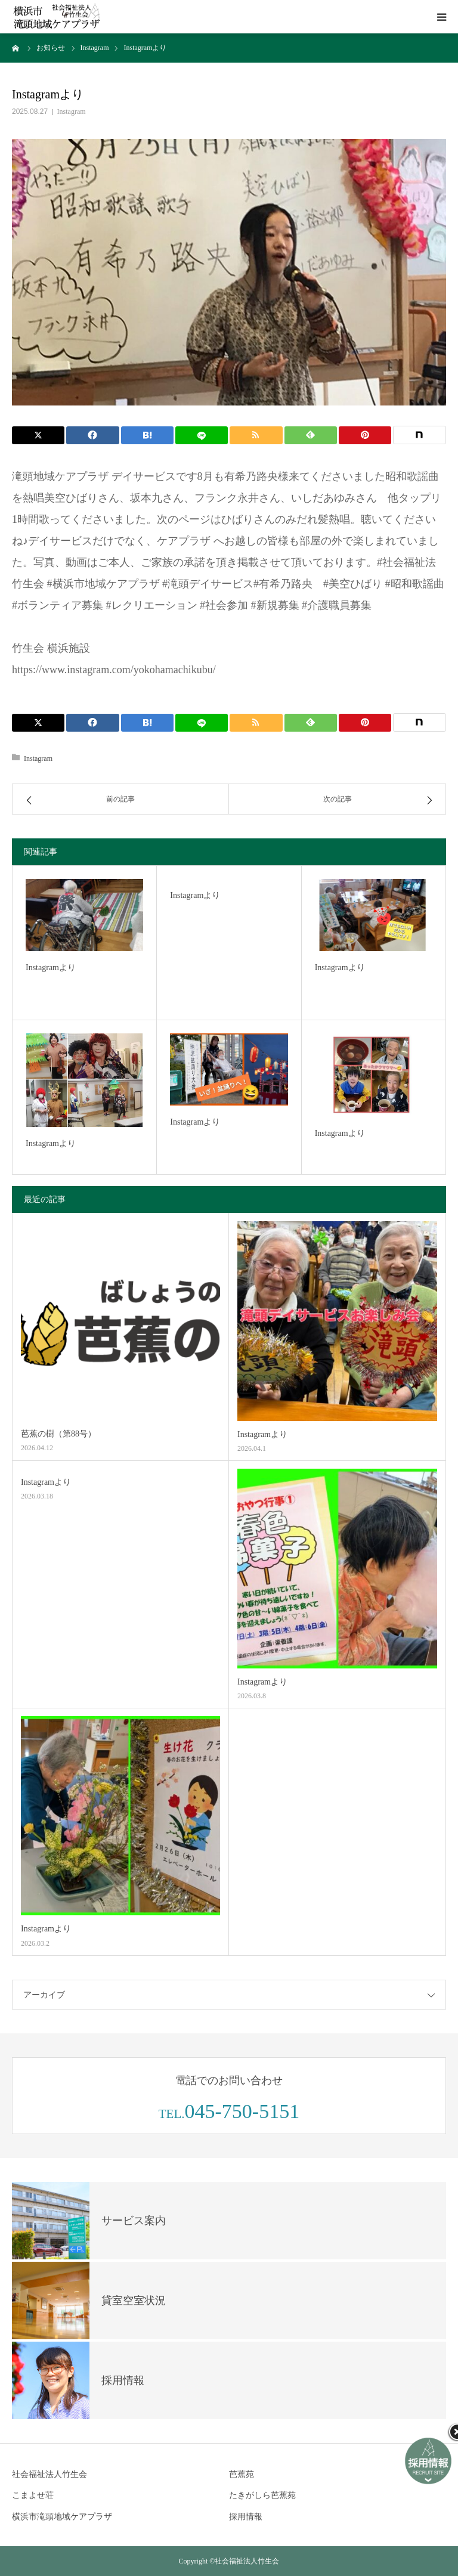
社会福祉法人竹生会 (49, 2474)
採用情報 (245, 2516)
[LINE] (201, 435)
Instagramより (51, 967)
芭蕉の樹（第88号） (58, 1433)
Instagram (71, 111)
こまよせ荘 (33, 2495)
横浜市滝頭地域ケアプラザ (62, 2516)
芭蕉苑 (241, 2474)
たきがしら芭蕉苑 (262, 2495)
